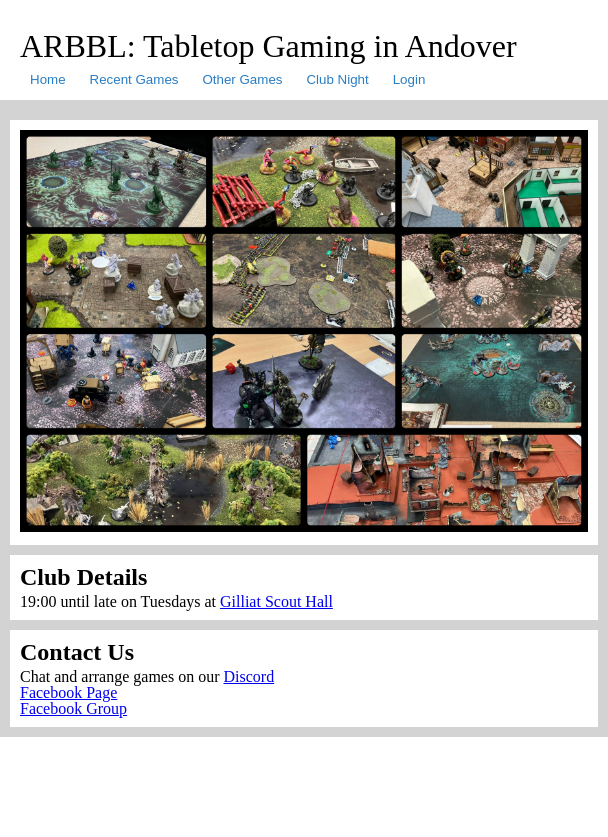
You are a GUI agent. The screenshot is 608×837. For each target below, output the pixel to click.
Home (48, 79)
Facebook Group (73, 708)
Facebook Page (68, 692)
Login (409, 79)
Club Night (337, 79)
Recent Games (134, 79)
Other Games (242, 79)
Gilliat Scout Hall (276, 601)
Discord (248, 676)
